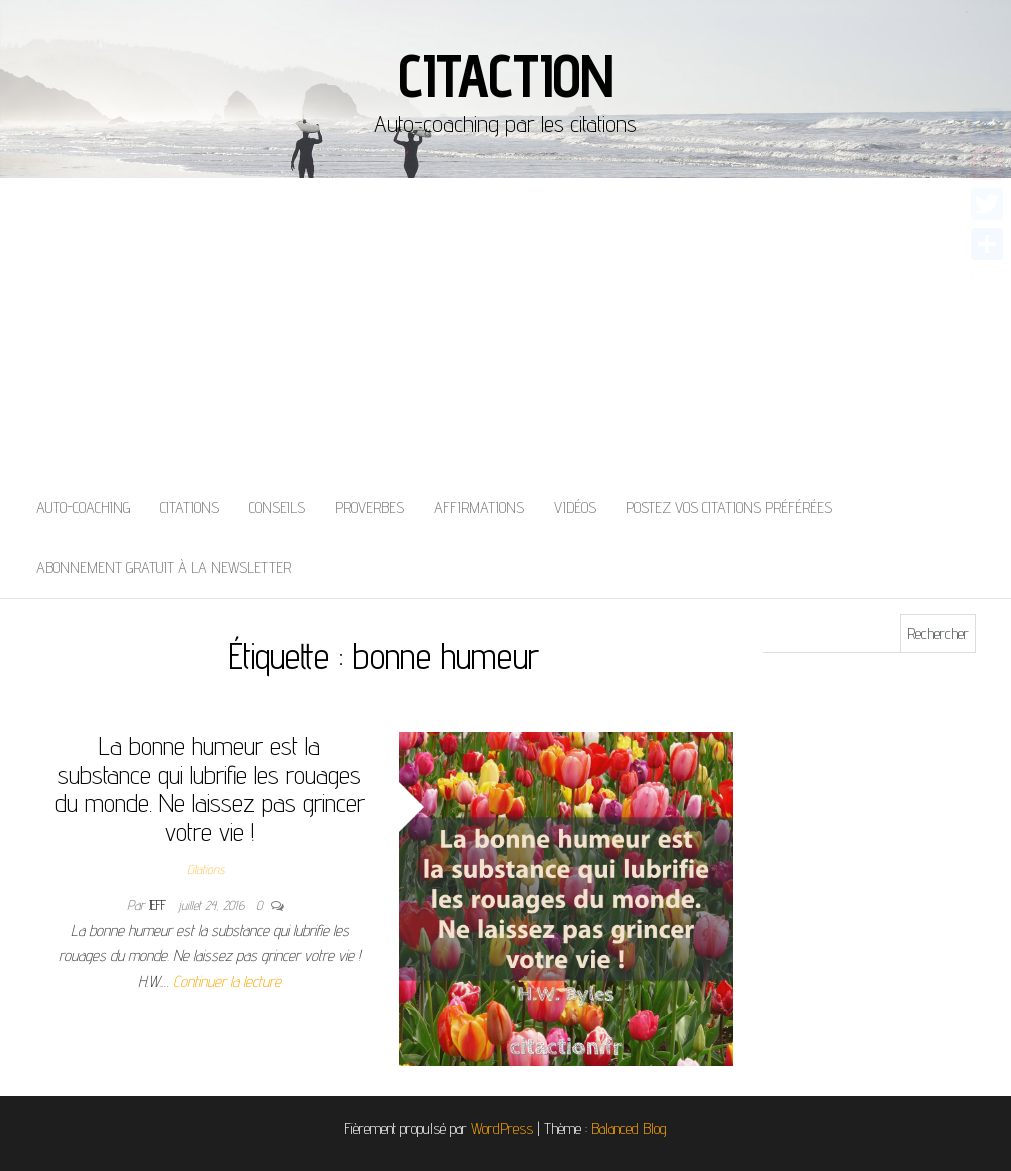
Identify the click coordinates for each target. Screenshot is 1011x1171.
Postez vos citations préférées (729, 507)
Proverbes (369, 507)
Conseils (277, 507)
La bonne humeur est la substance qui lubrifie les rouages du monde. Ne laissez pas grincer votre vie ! (210, 788)
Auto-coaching (83, 507)
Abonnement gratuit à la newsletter (163, 567)
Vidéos (575, 507)
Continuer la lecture (227, 981)
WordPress (502, 1128)
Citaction (505, 75)
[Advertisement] (505, 328)
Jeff (159, 905)
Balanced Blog (629, 1128)
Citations (189, 507)
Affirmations (479, 507)
